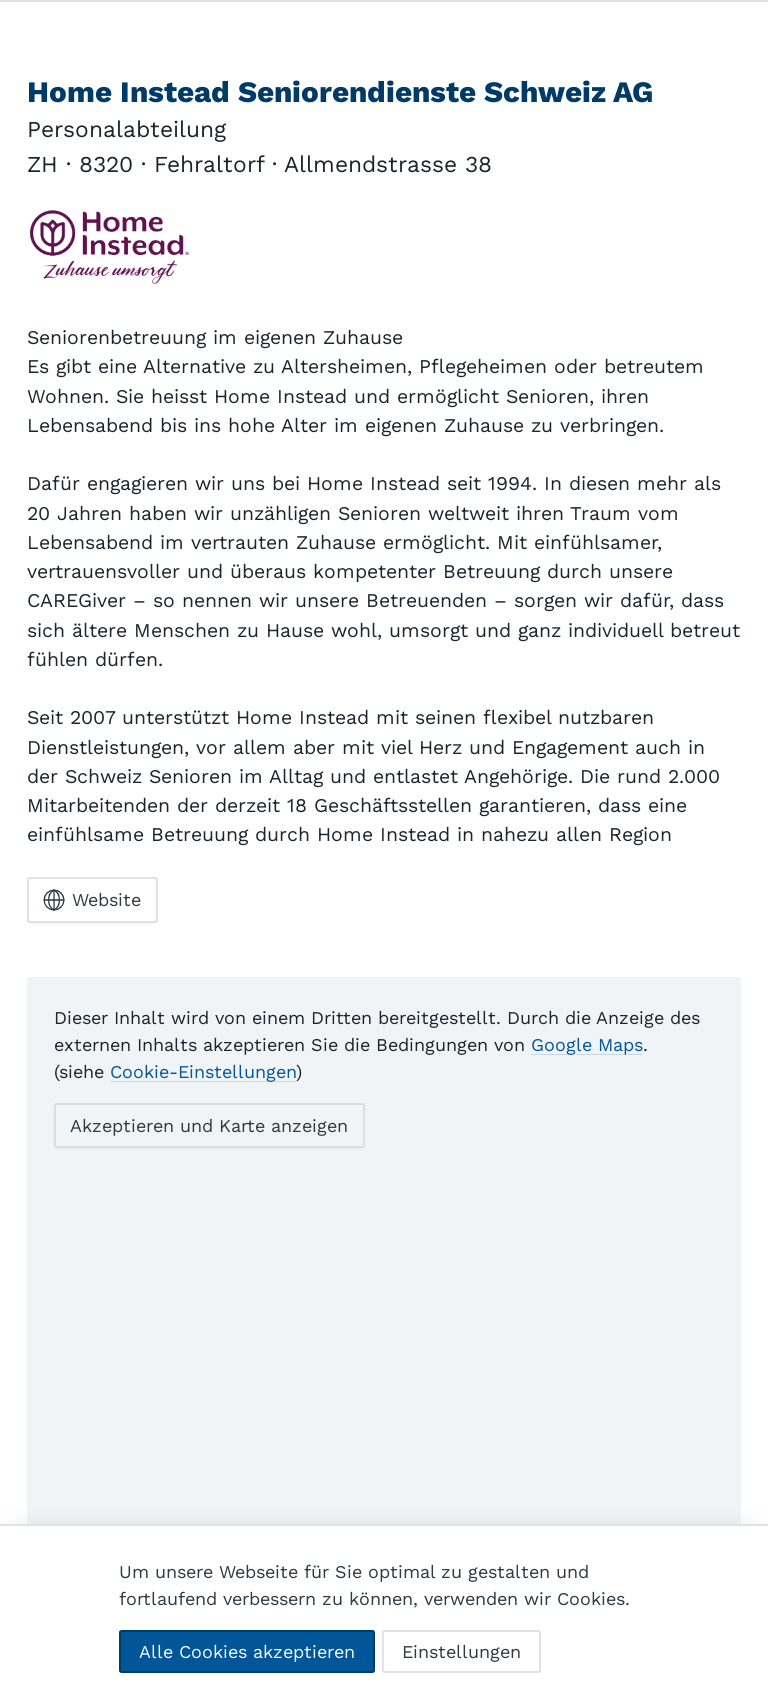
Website (92, 900)
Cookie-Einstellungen (203, 1071)
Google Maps (587, 1044)
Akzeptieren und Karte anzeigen (209, 1125)
